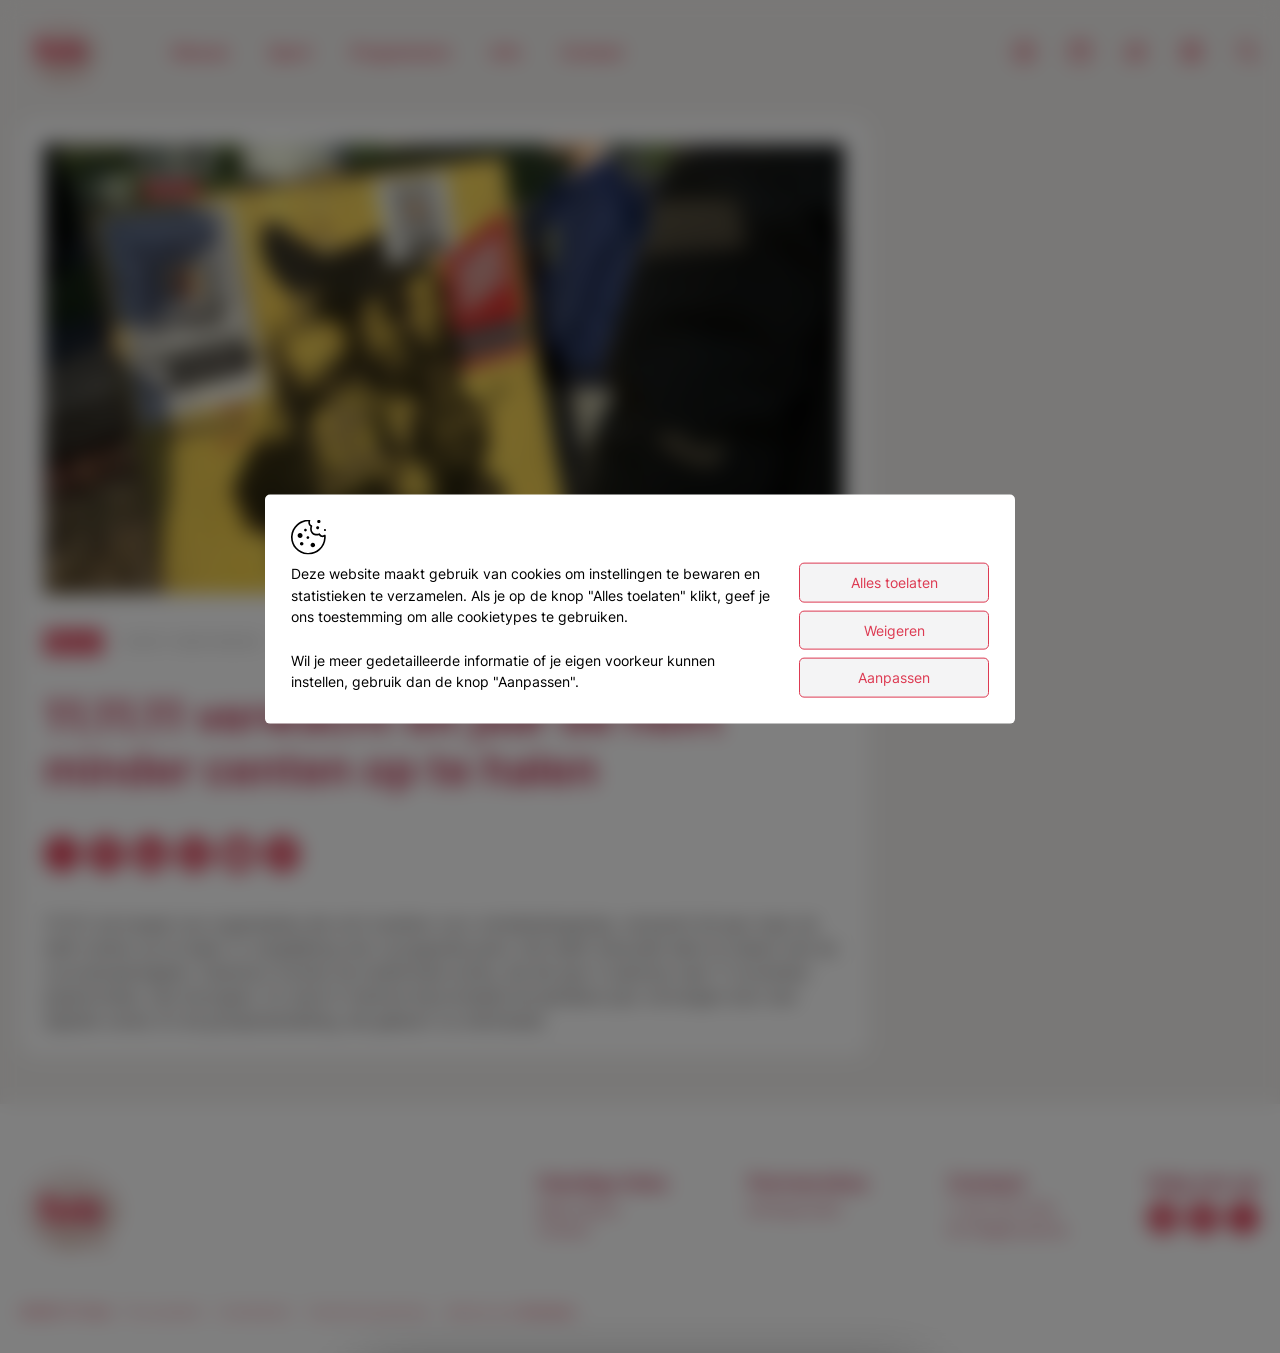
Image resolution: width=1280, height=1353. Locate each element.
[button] (448, 373)
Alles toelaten (894, 582)
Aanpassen (894, 677)
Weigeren (894, 629)
